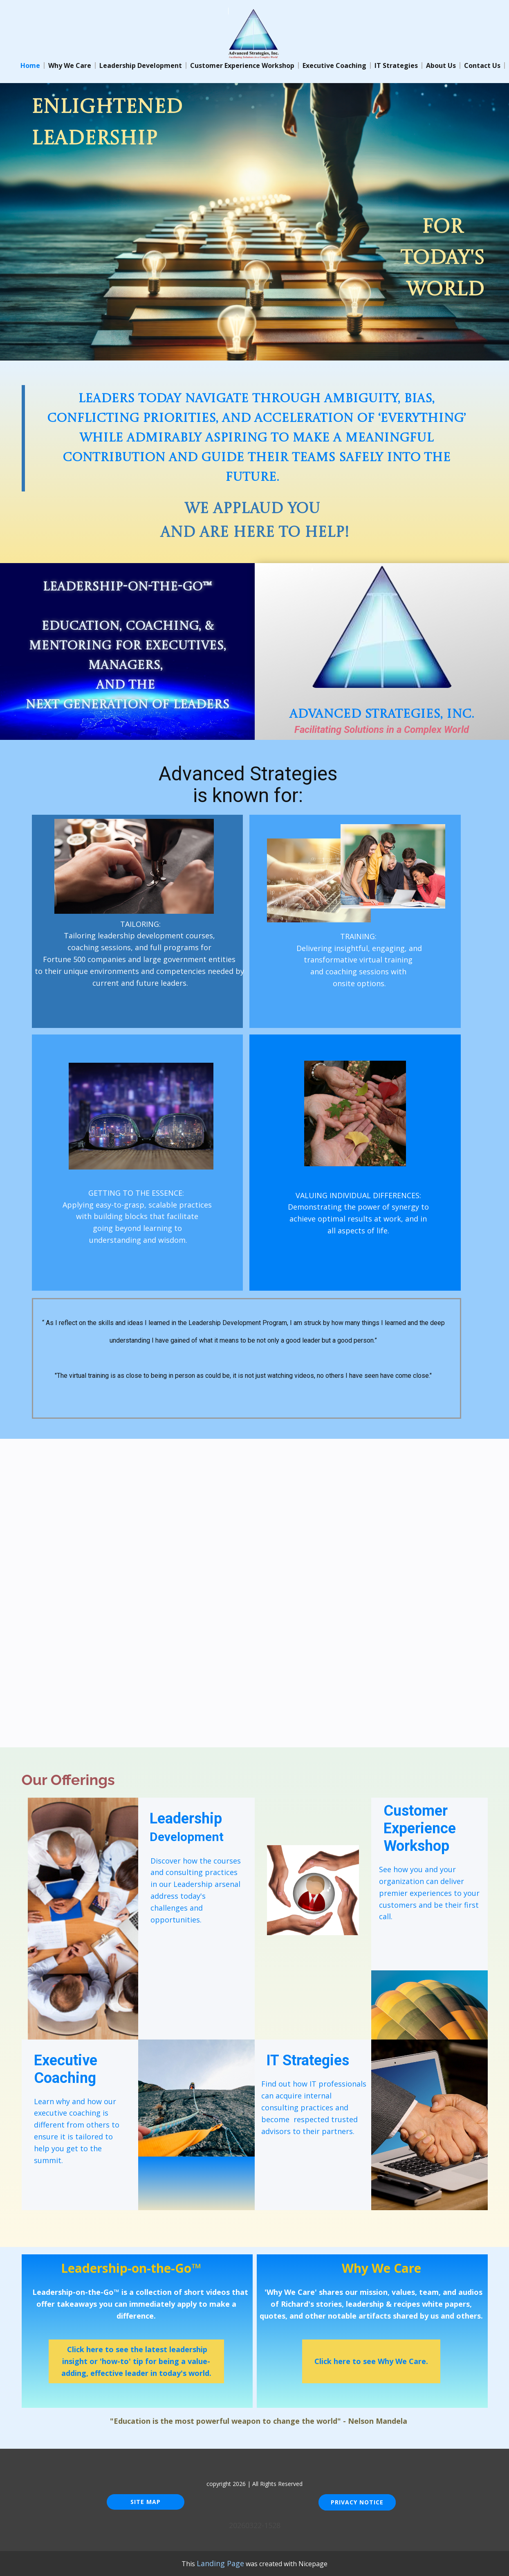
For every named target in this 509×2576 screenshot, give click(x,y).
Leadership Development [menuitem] (140, 65)
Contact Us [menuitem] (482, 65)
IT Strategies (307, 2060)
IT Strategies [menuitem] (396, 65)
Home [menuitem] (30, 65)
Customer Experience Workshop (419, 1828)
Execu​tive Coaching (67, 2069)
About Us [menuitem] (441, 65)
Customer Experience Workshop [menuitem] (242, 65)
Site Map (145, 2502)
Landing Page (220, 2563)
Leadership (187, 1827)
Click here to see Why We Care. (371, 2361)
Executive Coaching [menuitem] (334, 65)
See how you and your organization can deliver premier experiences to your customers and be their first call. (429, 1892)
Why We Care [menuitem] (69, 65)
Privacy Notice (357, 2502)
